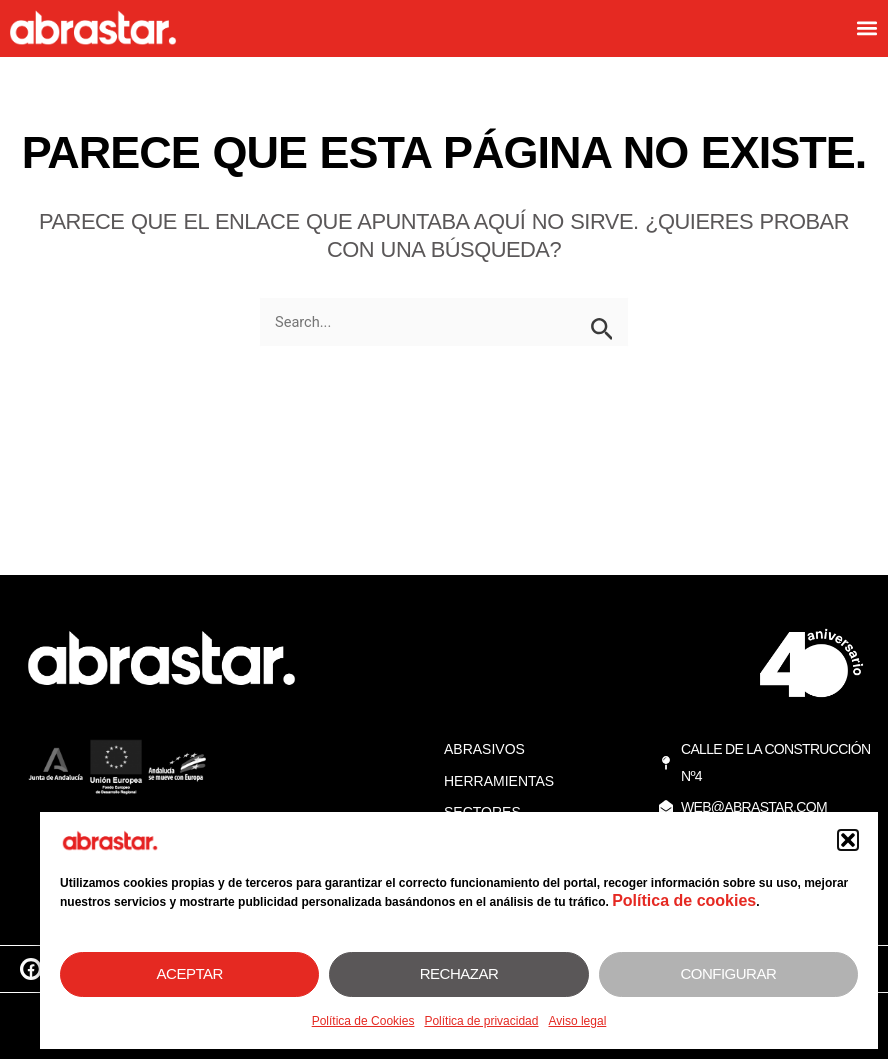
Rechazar (459, 973)
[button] (848, 840)
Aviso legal (577, 1021)
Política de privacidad (481, 1021)
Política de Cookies (363, 1021)
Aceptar (190, 973)
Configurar (728, 973)
